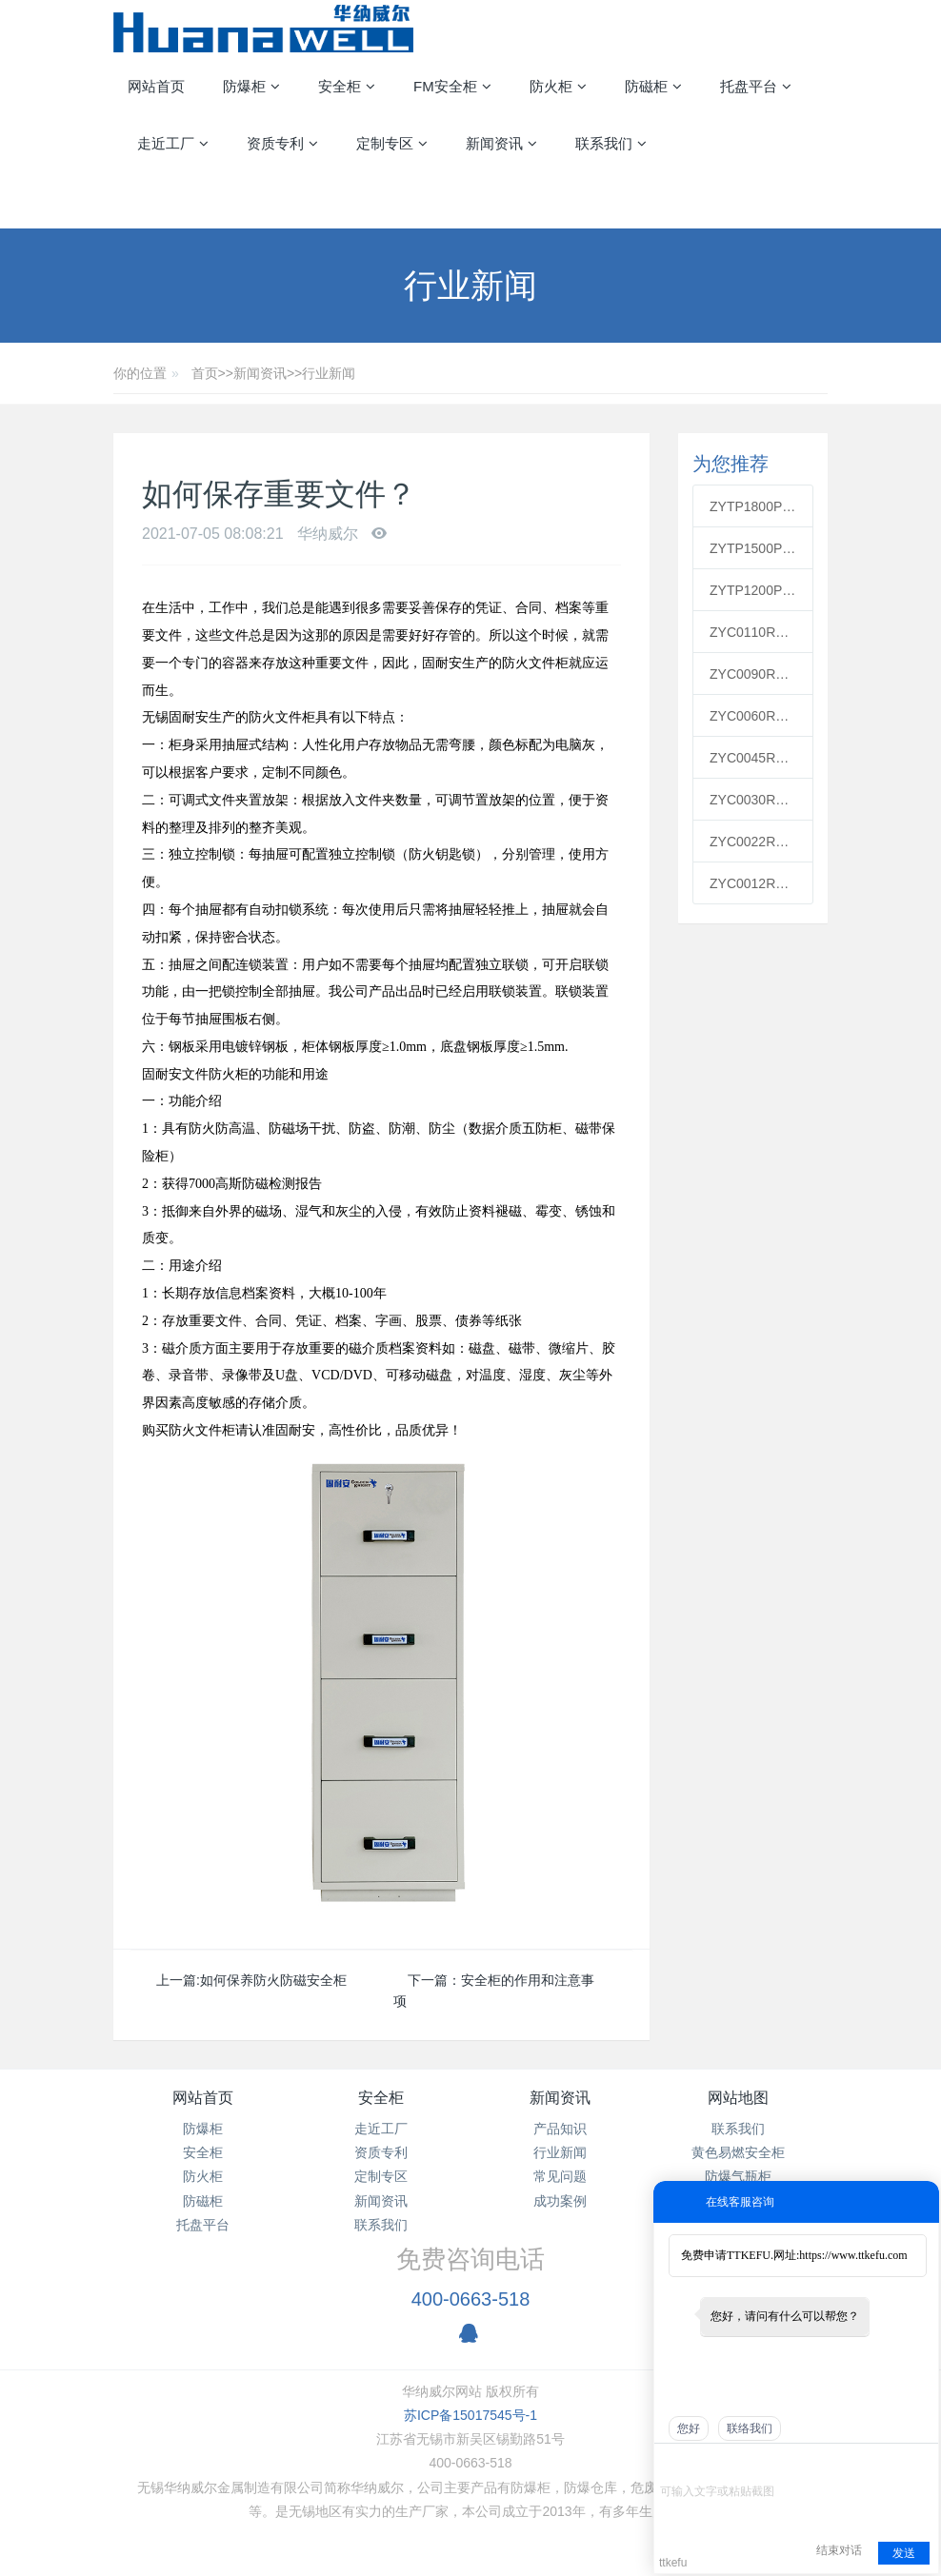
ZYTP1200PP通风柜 (753, 590)
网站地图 (738, 2098)
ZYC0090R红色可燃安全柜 (753, 674)
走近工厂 (381, 2128)
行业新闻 (328, 373)
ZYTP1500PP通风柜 (753, 548)
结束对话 (839, 2550)
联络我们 (749, 2428)
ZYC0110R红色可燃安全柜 (753, 632)
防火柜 (203, 2176)
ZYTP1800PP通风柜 (753, 506)
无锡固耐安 (175, 717)
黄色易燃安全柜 (738, 2152)
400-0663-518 (471, 2299)
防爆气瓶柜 (738, 2176)
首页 (204, 373)
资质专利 (381, 2152)
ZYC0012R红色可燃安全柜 (753, 883)
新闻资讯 (260, 373)
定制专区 (381, 2176)
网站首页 (156, 86)
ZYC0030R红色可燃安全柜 (753, 799)
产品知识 (560, 2128)
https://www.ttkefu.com (853, 2255)
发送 (903, 2553)
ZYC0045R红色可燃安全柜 (753, 757)
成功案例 (560, 2201)
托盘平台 (203, 2224)
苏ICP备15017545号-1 (470, 2415)
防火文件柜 (282, 717)
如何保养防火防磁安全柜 (273, 1980)
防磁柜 (203, 2201)
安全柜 (203, 2152)
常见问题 (560, 2176)
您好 (688, 2428)
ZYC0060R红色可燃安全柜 (753, 715)
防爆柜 (203, 2128)
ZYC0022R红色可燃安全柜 (753, 841)
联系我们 (381, 2224)
